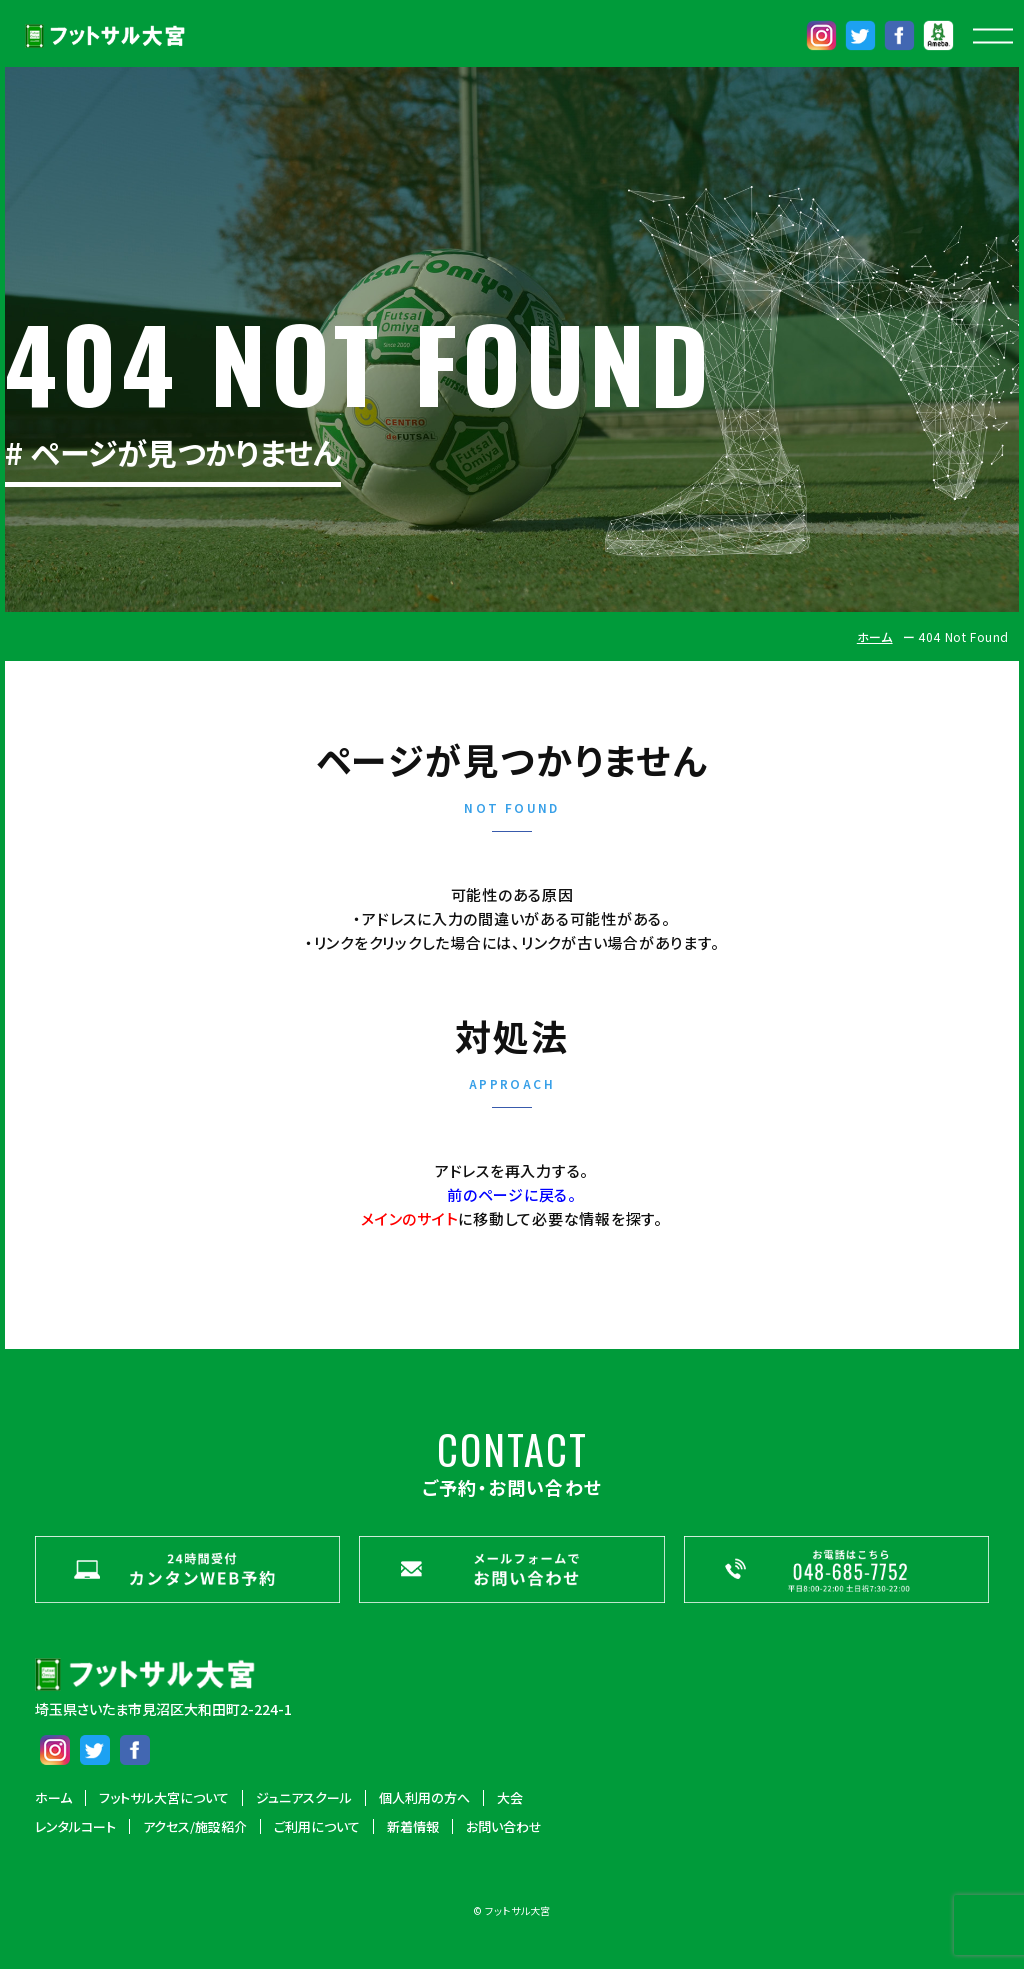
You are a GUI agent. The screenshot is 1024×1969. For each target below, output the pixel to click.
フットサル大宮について (164, 1798)
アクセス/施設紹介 (195, 1827)
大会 (510, 1798)
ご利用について (317, 1827)
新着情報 (413, 1827)
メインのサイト (409, 1218)
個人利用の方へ (424, 1798)
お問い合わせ (504, 1827)
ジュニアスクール (304, 1798)
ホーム (875, 636)
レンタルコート (75, 1827)
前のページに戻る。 (512, 1194)
